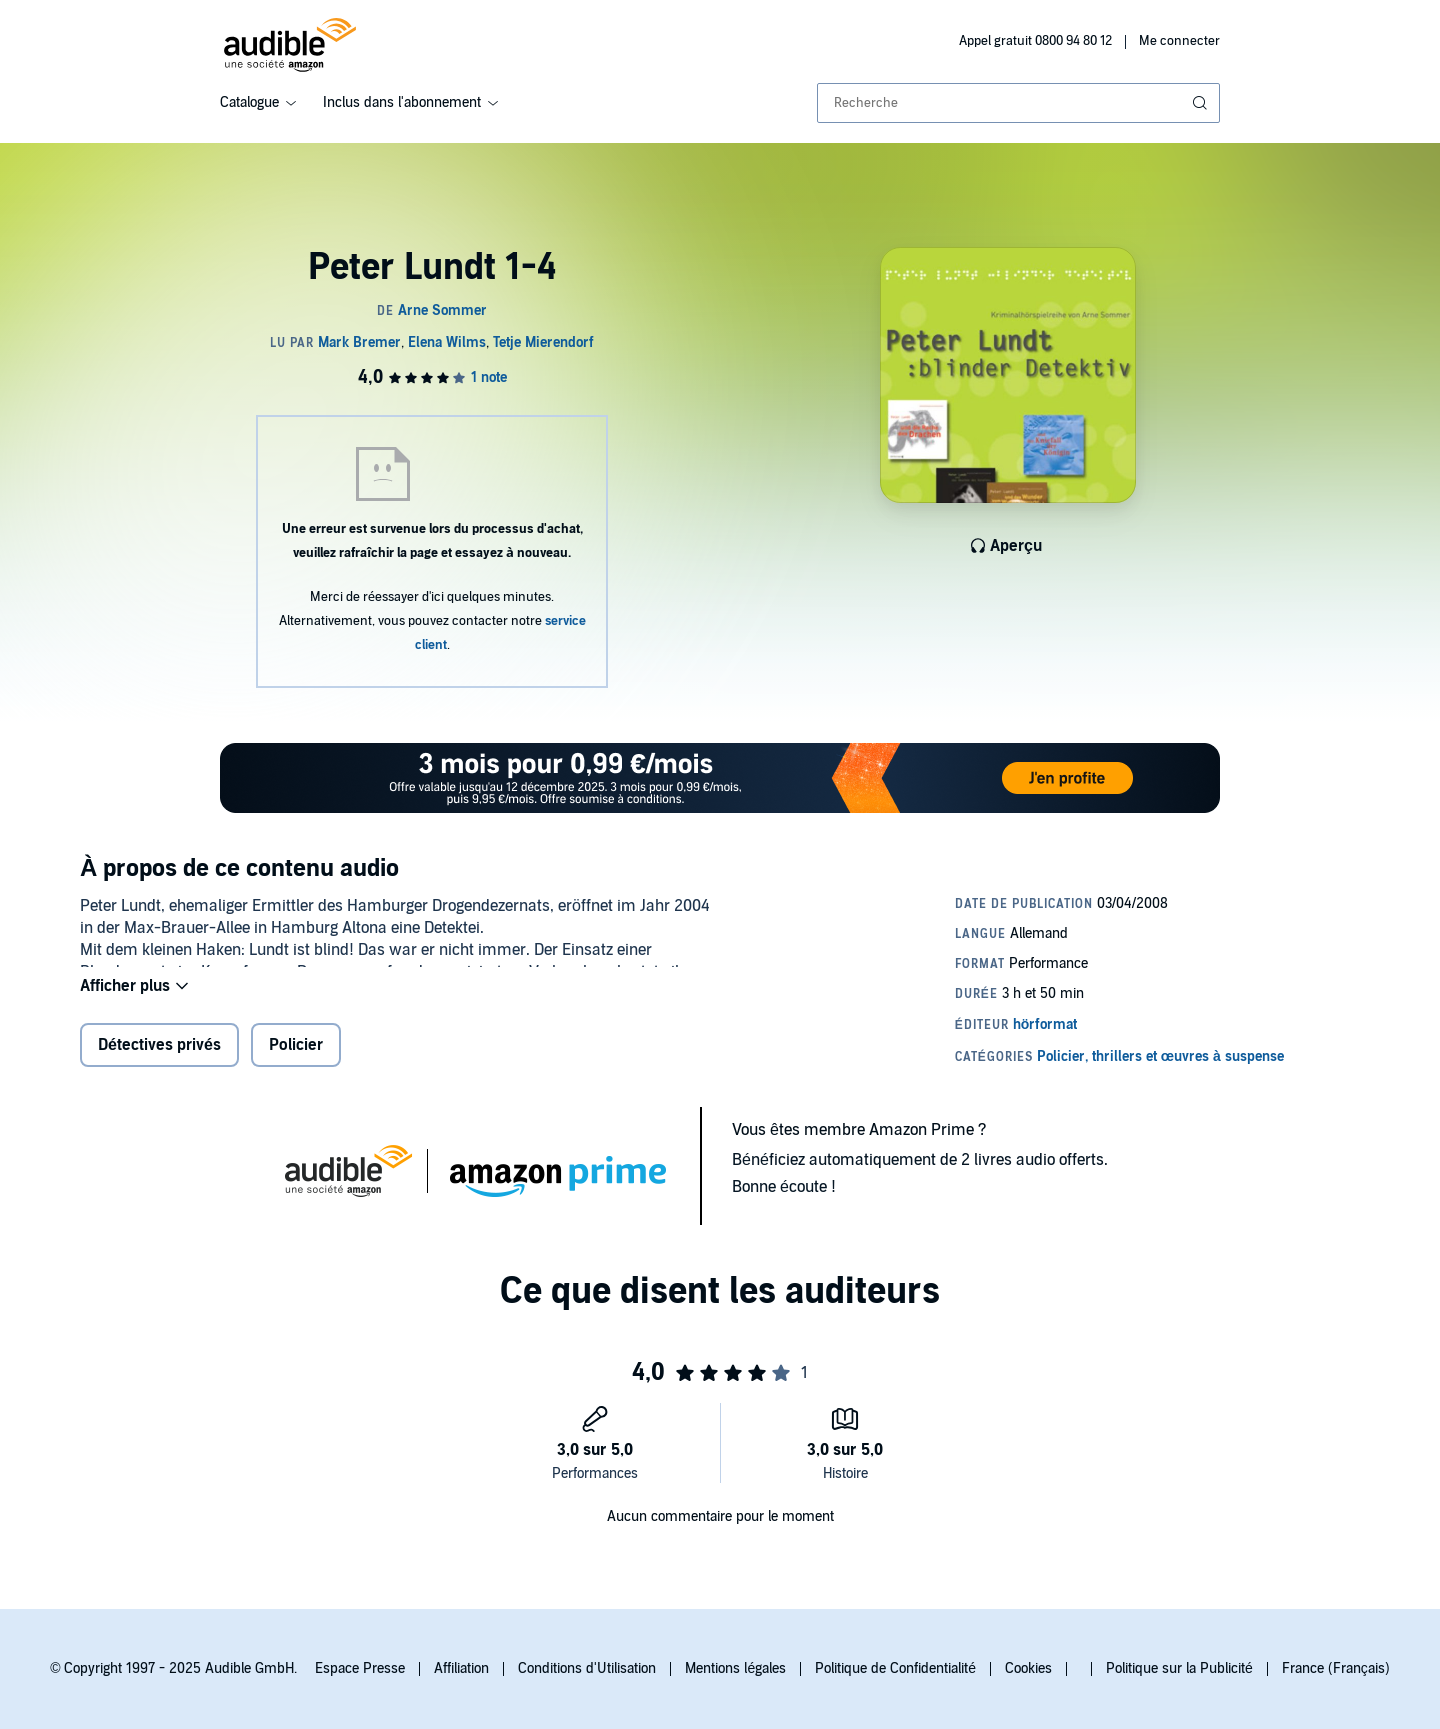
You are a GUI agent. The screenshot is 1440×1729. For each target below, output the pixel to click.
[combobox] (1018, 103)
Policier (296, 1058)
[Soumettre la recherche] (1202, 103)
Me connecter (1179, 41)
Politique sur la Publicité (1179, 1668)
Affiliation (461, 1668)
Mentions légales (735, 1668)
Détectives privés (159, 1058)
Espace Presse (360, 1668)
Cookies (1028, 1668)
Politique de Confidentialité (895, 1668)
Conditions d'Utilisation (587, 1668)
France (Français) (1336, 1668)
